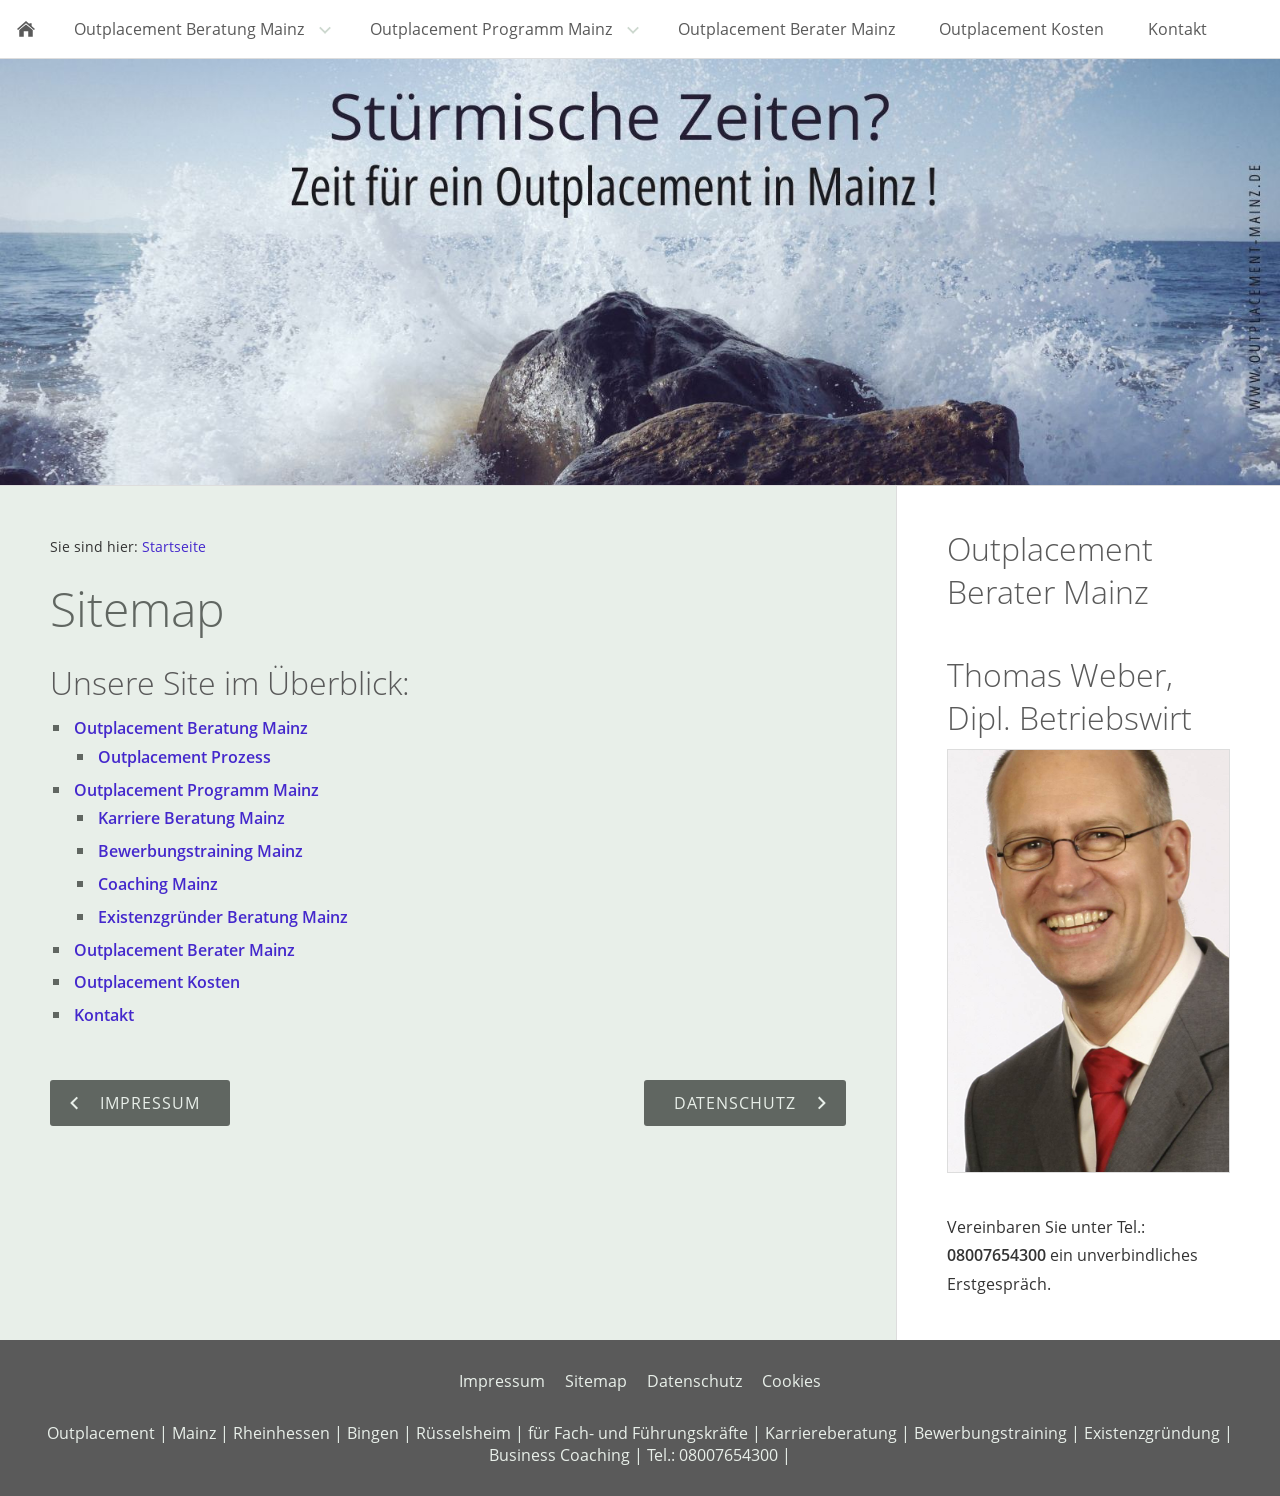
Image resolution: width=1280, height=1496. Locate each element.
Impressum (502, 1381)
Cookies (791, 1381)
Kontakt (104, 1015)
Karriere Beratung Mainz (191, 818)
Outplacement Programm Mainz (196, 790)
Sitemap (596, 1381)
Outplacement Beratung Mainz (191, 728)
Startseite (174, 546)
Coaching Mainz (158, 884)
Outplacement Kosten (157, 982)
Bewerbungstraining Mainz (200, 851)
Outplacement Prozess (184, 757)
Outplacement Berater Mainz (184, 950)
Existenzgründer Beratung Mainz (223, 917)
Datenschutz (694, 1381)
